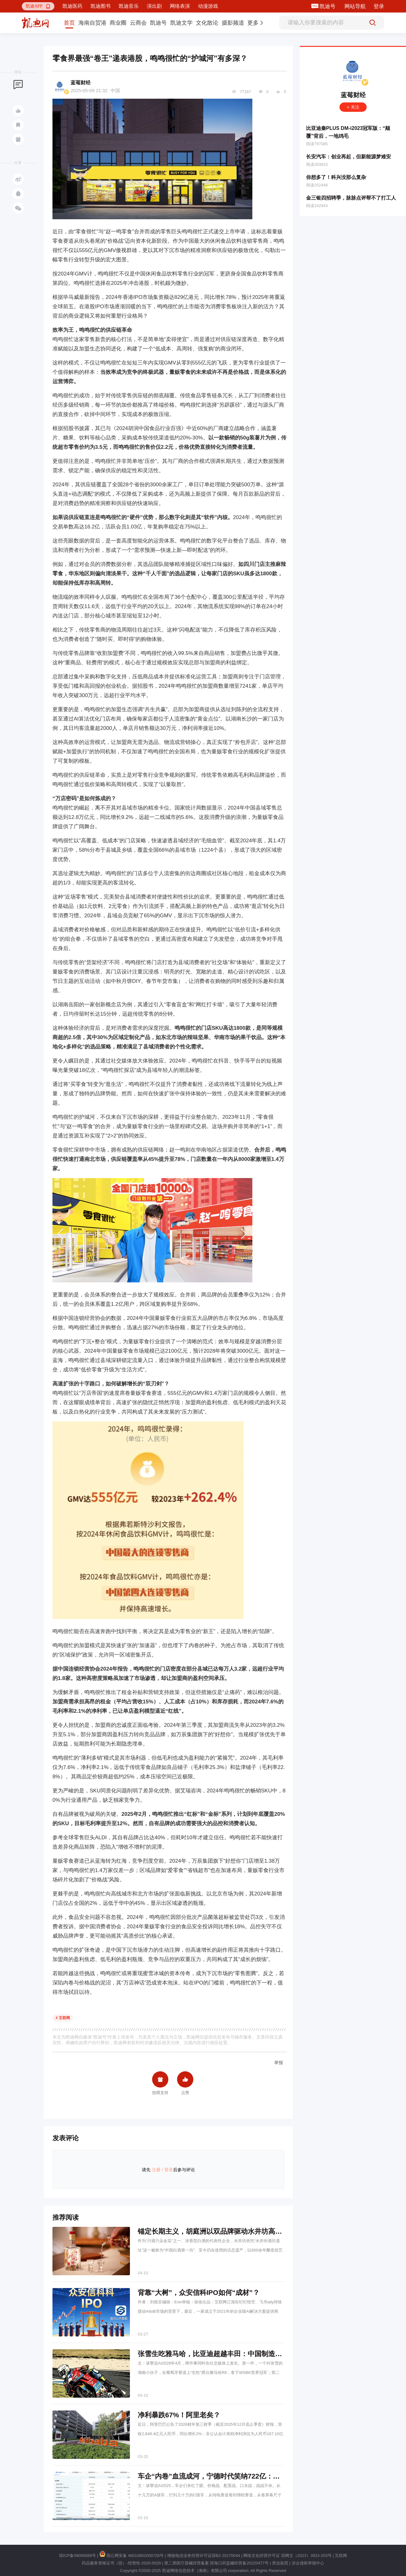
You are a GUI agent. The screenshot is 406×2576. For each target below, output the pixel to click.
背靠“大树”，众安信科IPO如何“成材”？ (199, 2292)
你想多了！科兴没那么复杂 (336, 177)
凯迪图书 (101, 6)
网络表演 (180, 6)
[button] (38, 6)
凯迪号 (328, 6)
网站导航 (355, 6)
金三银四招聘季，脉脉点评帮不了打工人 (351, 198)
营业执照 (280, 2563)
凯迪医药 (72, 6)
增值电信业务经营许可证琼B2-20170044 (203, 2555)
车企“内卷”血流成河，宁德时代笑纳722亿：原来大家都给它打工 (236, 2476)
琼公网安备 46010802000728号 (131, 2555)
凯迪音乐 (129, 6)
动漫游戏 (208, 6)
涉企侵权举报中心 (308, 2563)
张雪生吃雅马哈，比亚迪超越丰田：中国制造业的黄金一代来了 (234, 2354)
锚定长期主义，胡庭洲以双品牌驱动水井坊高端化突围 (220, 2231)
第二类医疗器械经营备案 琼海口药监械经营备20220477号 (216, 2563)
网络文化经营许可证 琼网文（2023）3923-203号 (287, 2555)
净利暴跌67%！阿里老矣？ (179, 2415)
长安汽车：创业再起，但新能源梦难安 (348, 156)
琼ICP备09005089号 (77, 2555)
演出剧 (154, 6)
